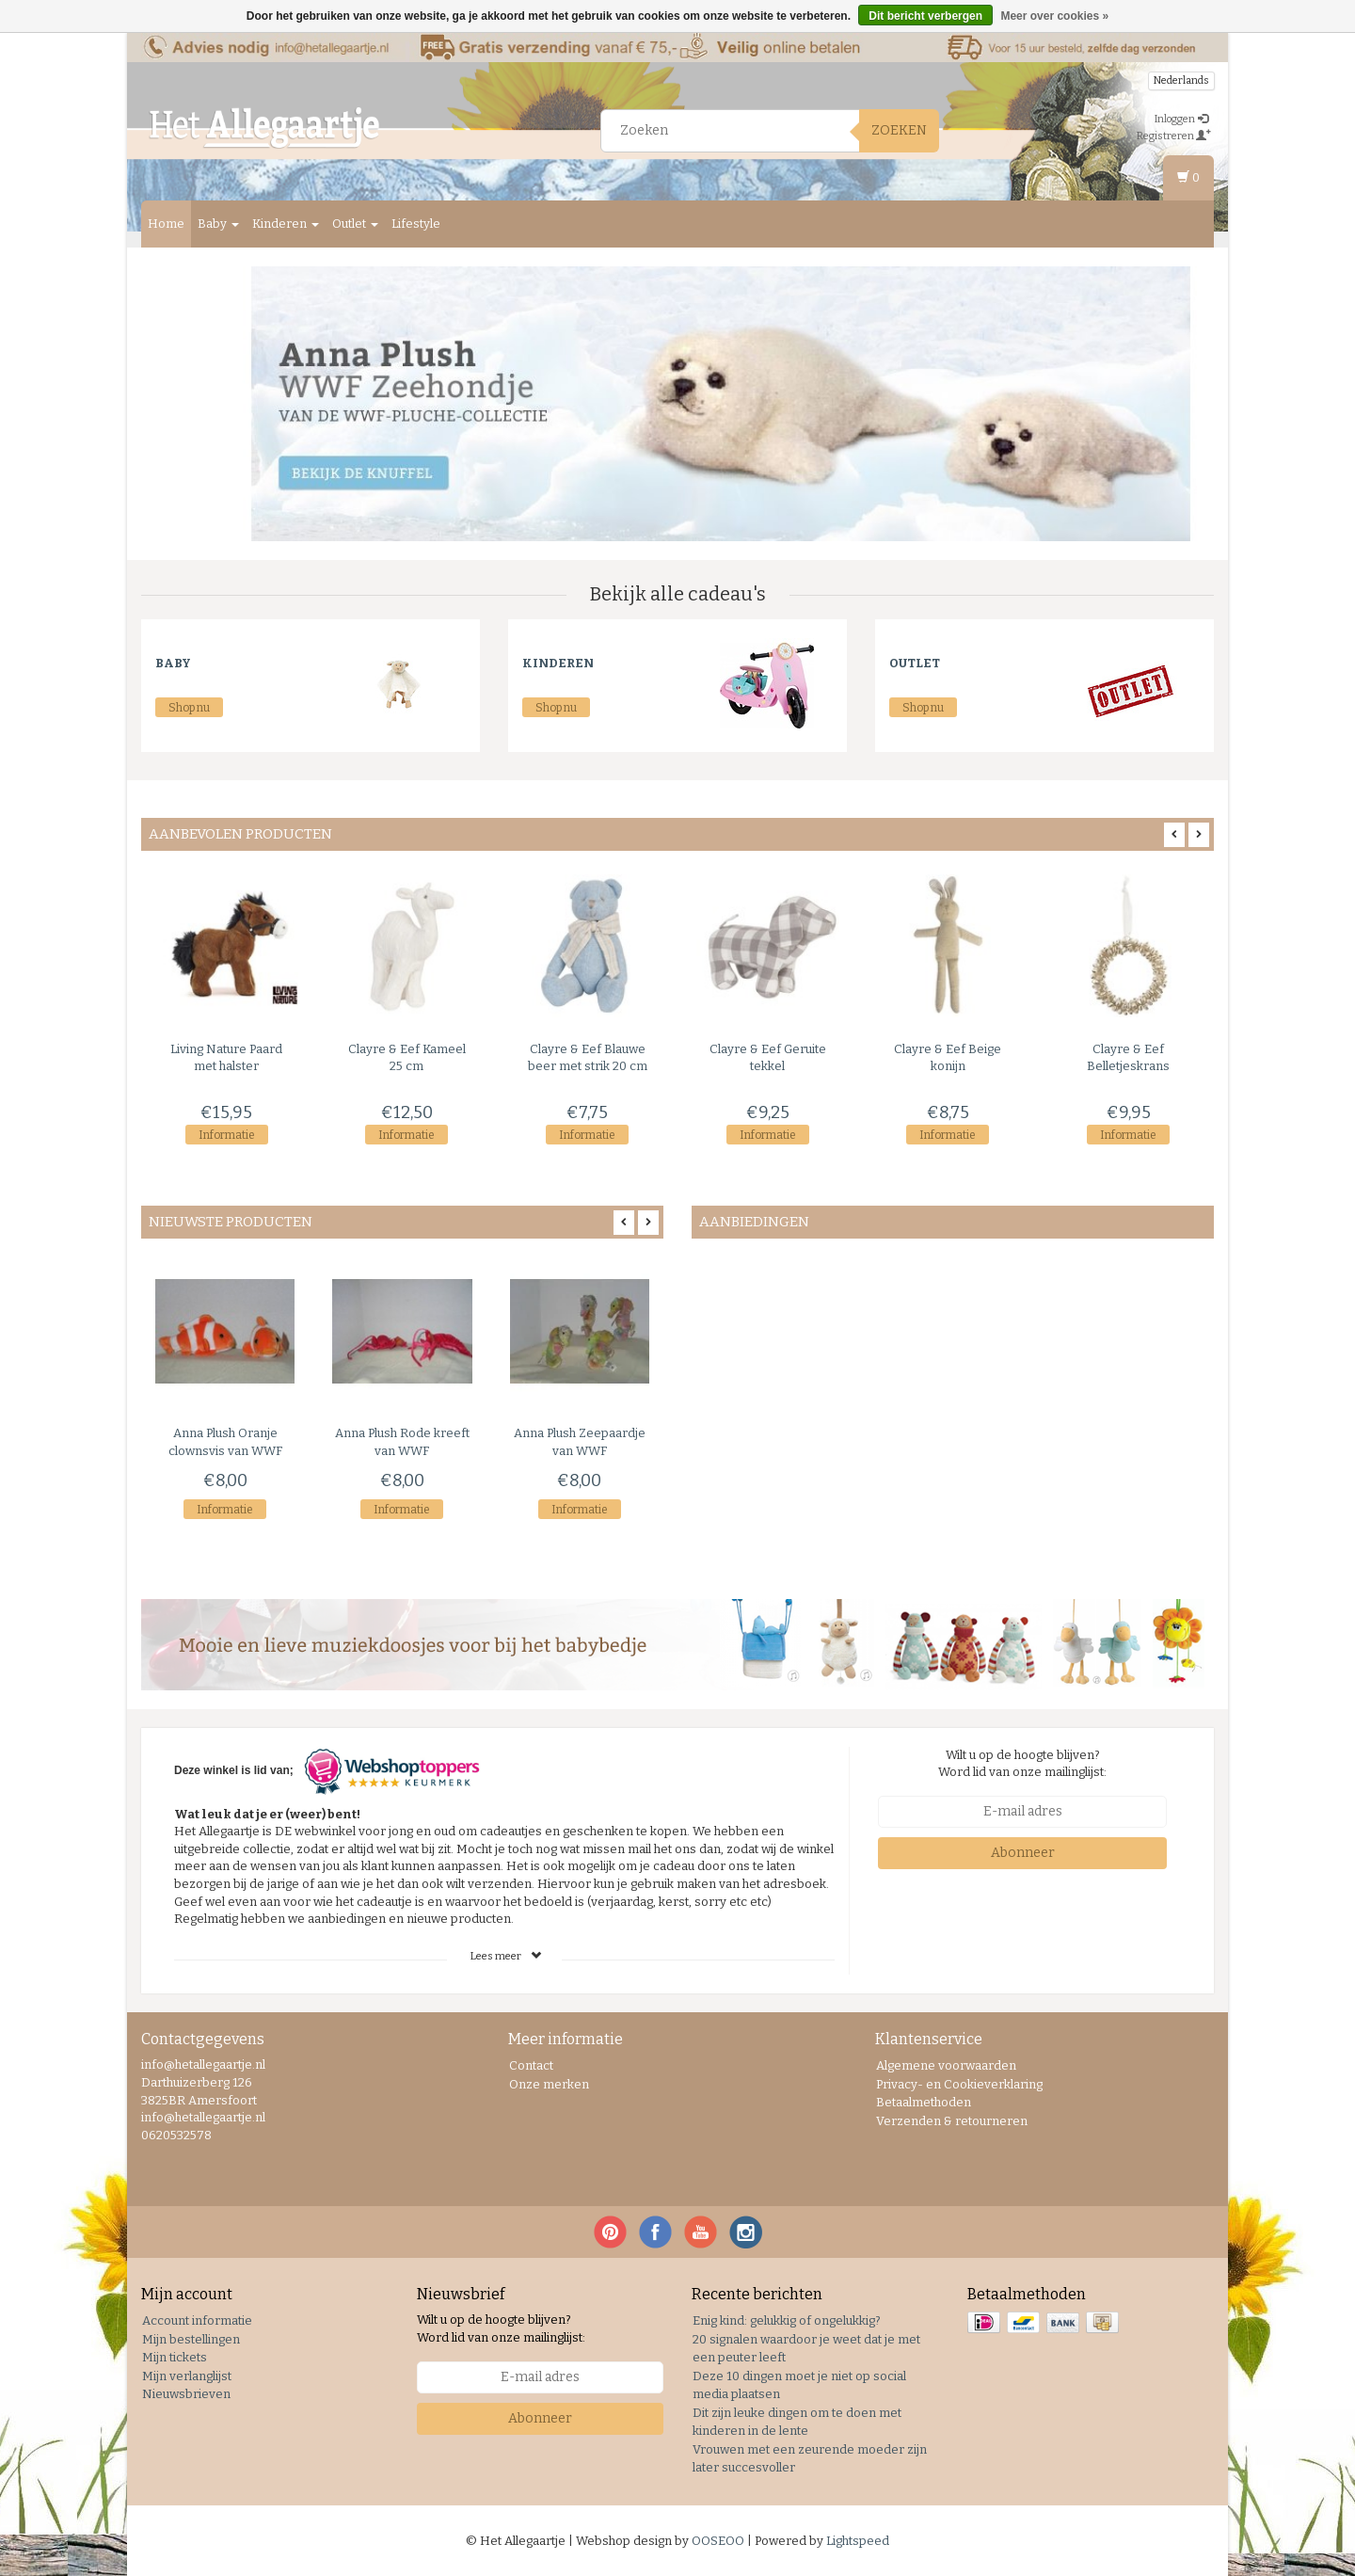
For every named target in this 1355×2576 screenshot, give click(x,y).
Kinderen (285, 223)
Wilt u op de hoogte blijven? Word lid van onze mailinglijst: (1022, 1764)
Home (166, 223)
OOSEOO (718, 2541)
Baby (218, 223)
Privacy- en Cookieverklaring (959, 2084)
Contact (531, 2065)
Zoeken (899, 130)
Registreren (1174, 136)
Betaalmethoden (923, 2102)
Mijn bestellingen (191, 2339)
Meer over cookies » (1054, 16)
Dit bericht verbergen (925, 16)
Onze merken (549, 2084)
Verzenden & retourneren (952, 2121)
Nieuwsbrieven (186, 2394)
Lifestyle (415, 223)
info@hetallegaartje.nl (203, 2117)
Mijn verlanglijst (186, 2376)
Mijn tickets (174, 2357)
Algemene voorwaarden (946, 2065)
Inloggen (1181, 119)
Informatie (227, 1135)
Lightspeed (857, 2541)
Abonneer (1023, 1853)
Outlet (355, 223)
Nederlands (1181, 80)
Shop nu (189, 707)
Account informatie (197, 2320)
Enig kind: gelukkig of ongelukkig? (787, 2320)
